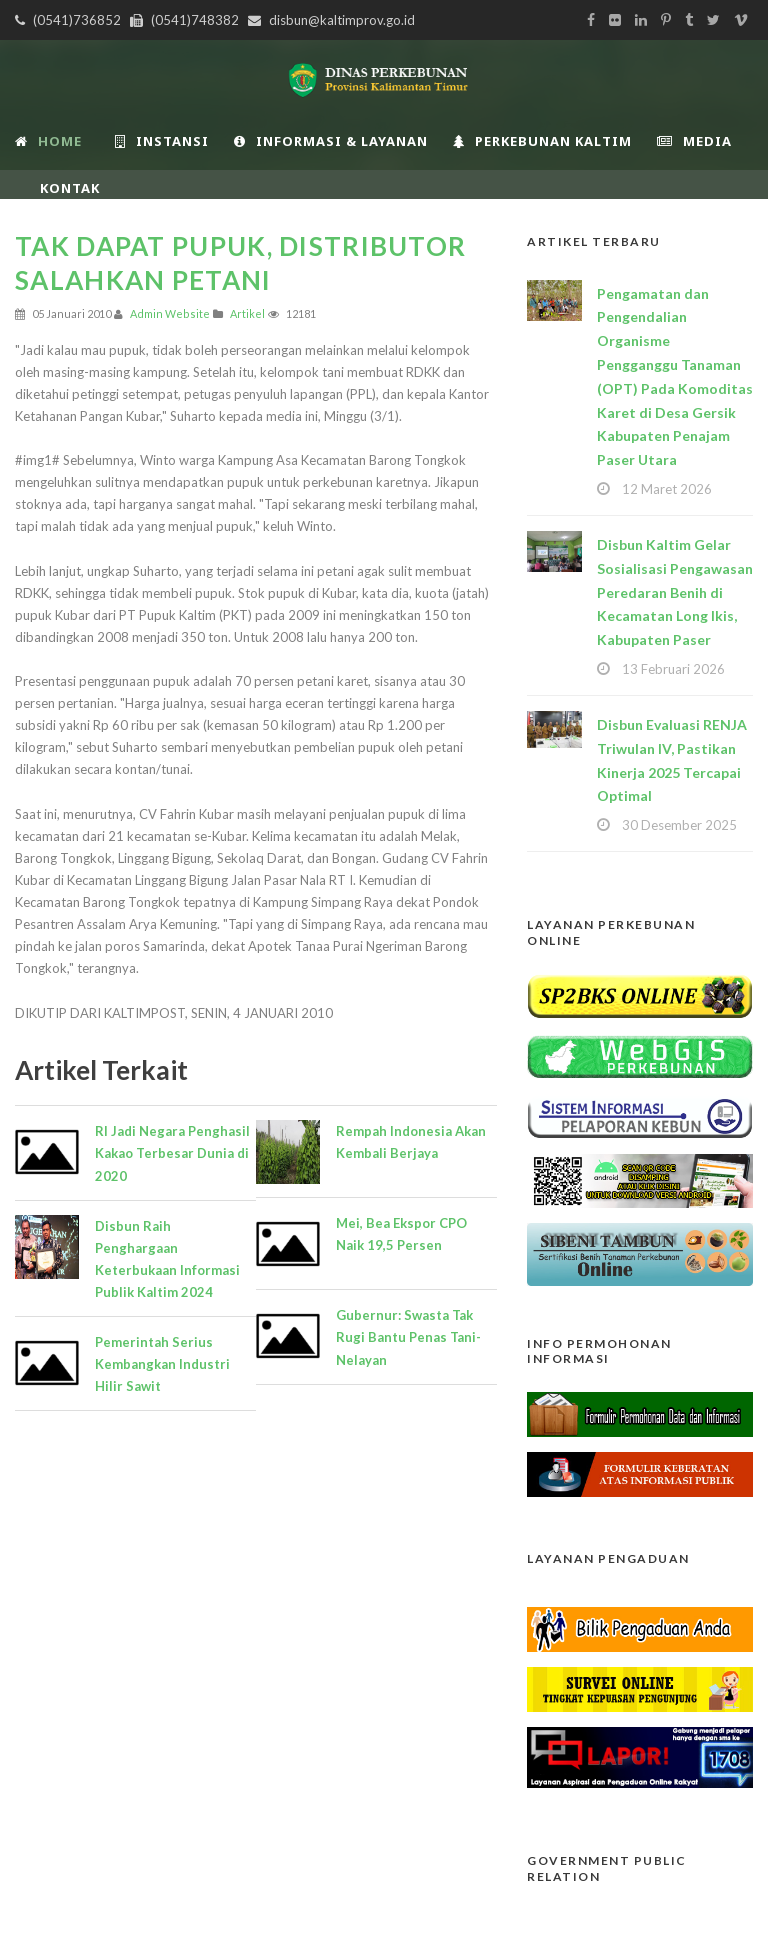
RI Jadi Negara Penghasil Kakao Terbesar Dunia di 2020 (172, 1153)
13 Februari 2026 (673, 669)
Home (48, 141)
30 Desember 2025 (679, 825)
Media (694, 141)
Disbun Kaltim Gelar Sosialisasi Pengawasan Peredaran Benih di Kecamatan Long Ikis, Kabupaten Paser (675, 592)
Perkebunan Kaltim (542, 141)
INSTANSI (162, 141)
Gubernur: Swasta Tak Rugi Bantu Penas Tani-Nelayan (408, 1337)
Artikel (247, 313)
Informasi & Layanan (331, 141)
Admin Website (170, 313)
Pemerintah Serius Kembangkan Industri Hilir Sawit (162, 1364)
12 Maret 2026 (667, 489)
